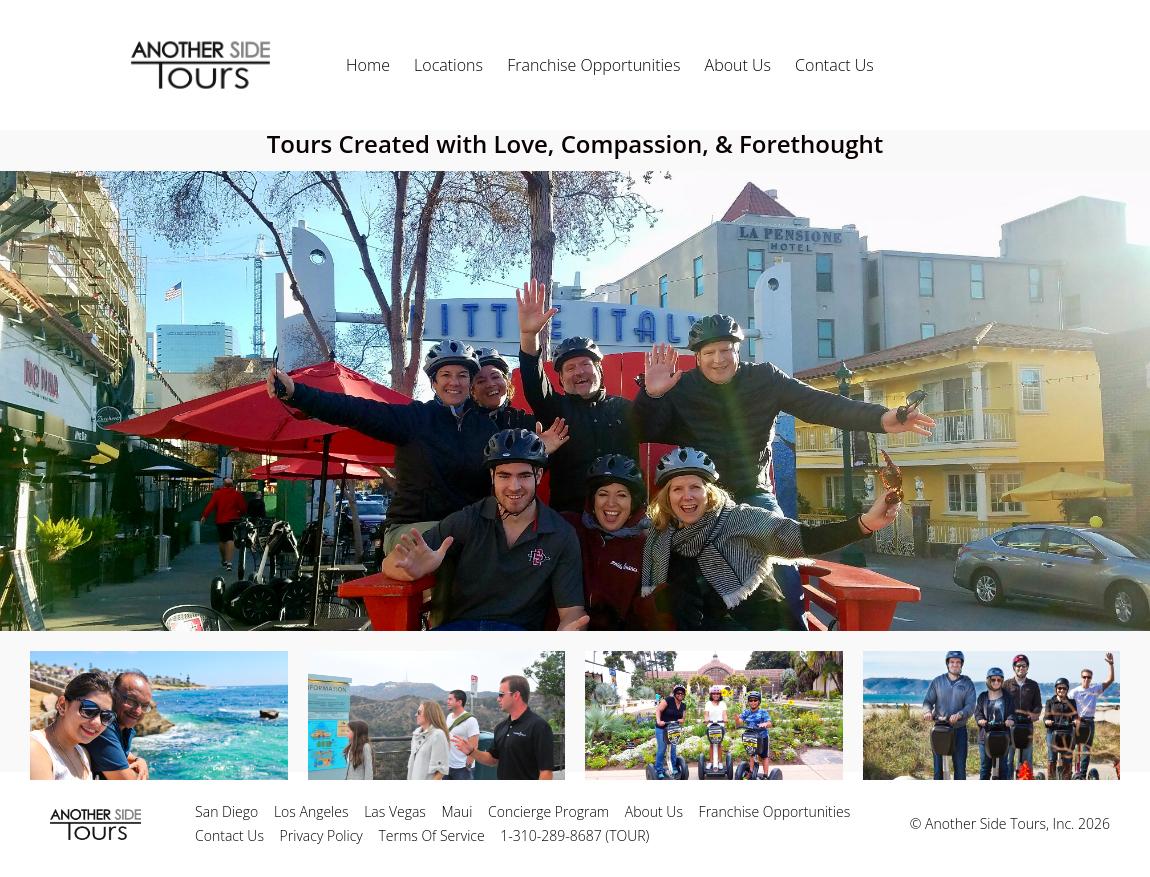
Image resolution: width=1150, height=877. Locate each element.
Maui (457, 811)
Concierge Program (548, 811)
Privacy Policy (321, 835)
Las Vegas (395, 811)
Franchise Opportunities (593, 65)
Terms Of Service (431, 835)
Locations (448, 65)
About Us (738, 65)
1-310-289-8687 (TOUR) (574, 835)
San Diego (226, 811)
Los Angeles (311, 811)
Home (368, 65)
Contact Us (834, 65)
